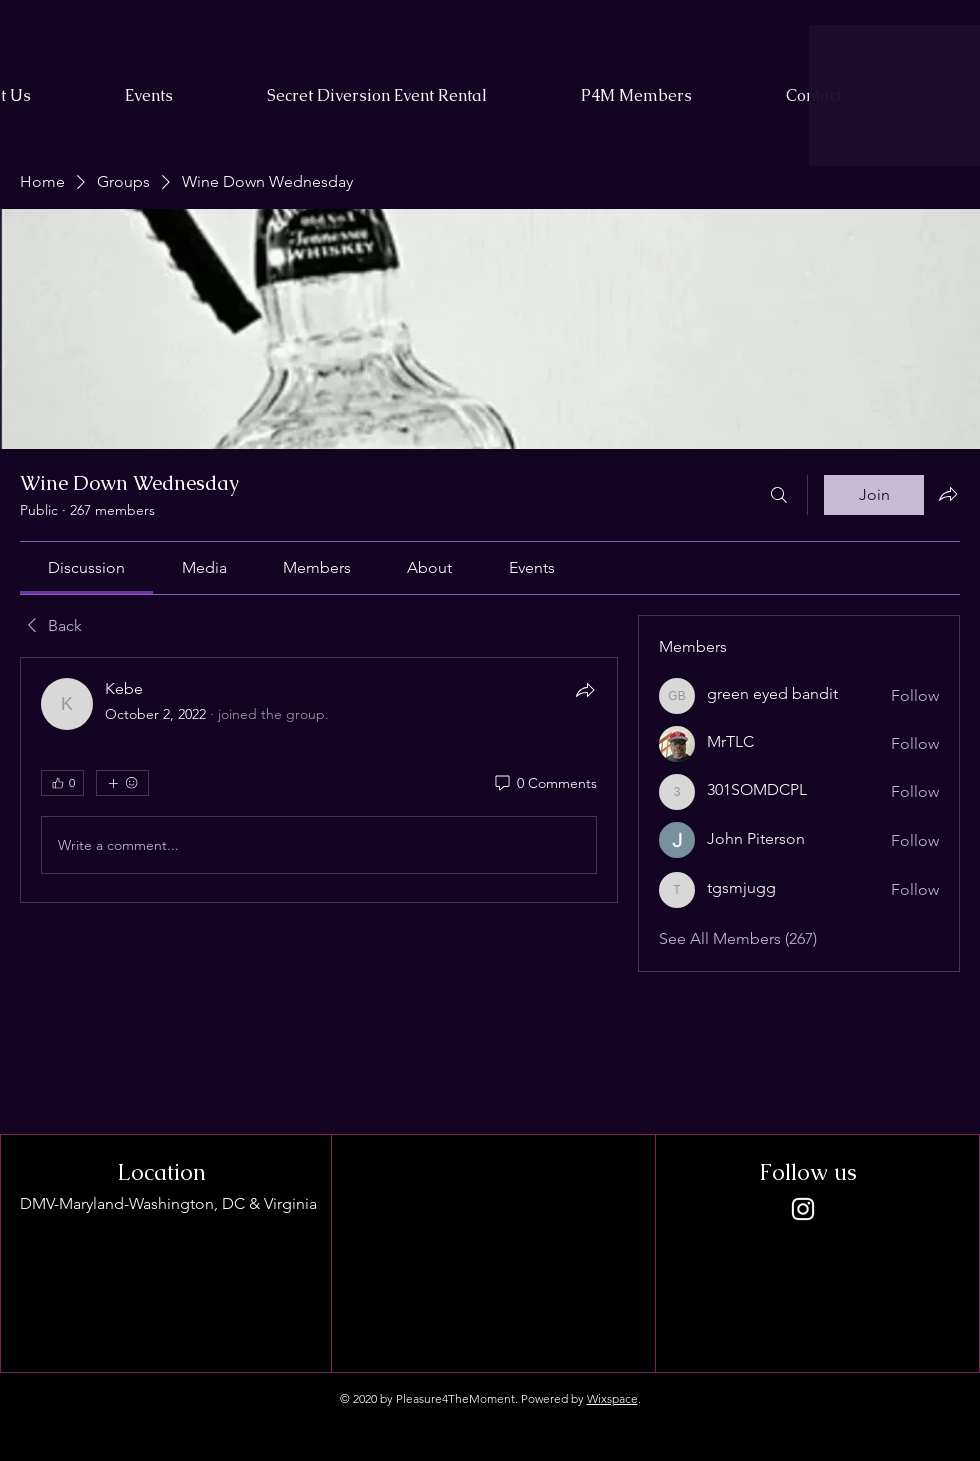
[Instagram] (803, 1209)
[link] (86, 567)
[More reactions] (122, 783)
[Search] (779, 495)
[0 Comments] (544, 784)
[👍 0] (62, 783)
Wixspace (612, 1398)
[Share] (585, 690)
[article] (319, 780)
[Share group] (948, 494)
